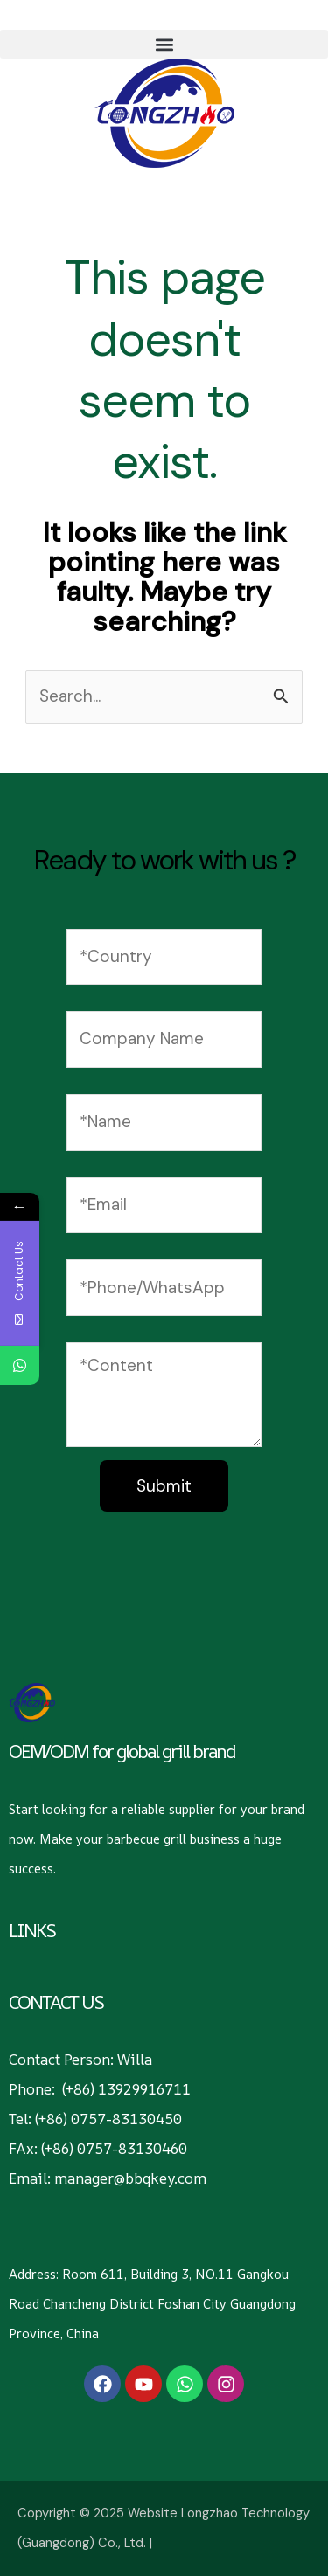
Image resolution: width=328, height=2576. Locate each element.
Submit (164, 1486)
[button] (164, 44)
